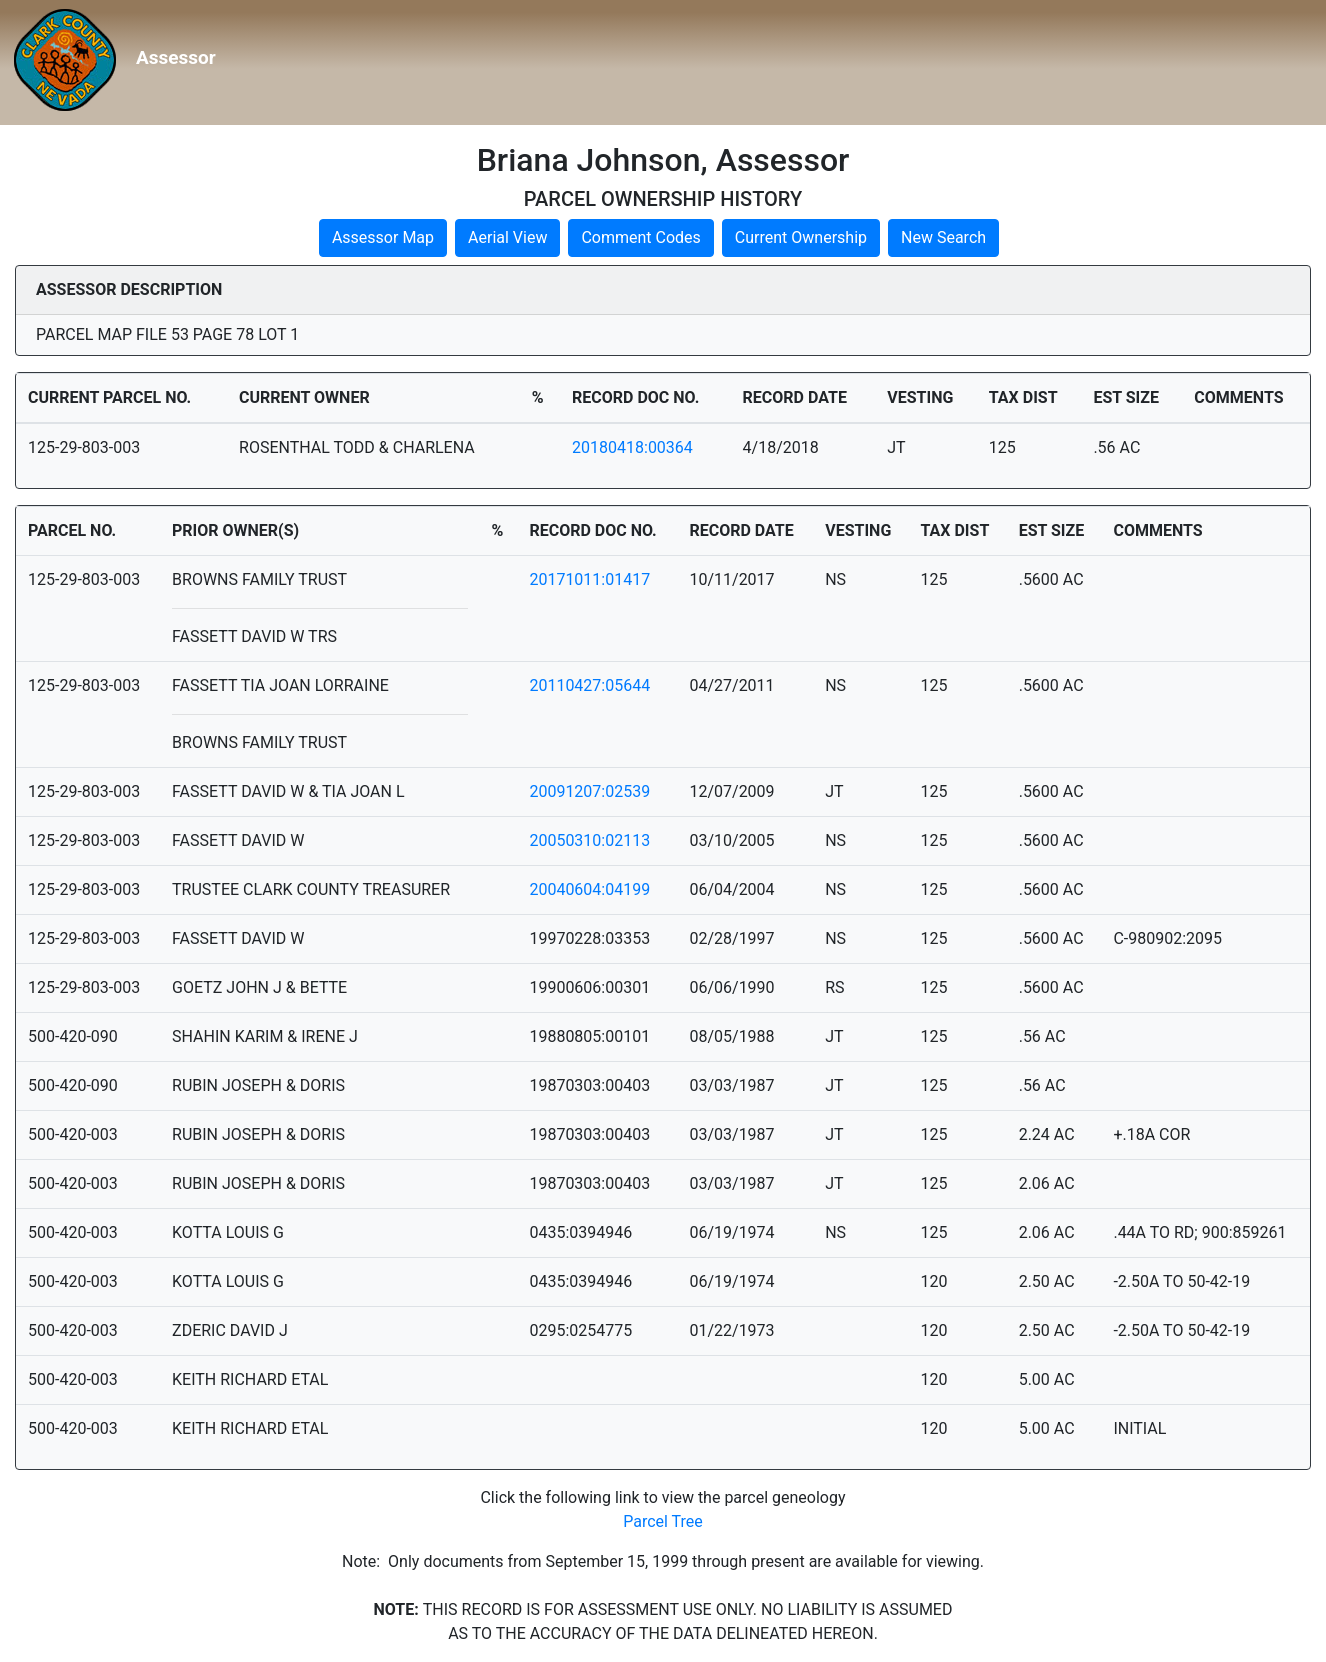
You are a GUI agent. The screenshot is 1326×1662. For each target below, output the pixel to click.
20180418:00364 (632, 447)
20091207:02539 (589, 791)
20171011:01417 (589, 579)
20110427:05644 (589, 685)
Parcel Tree (663, 1521)
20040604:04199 (589, 889)
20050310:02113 (589, 840)
